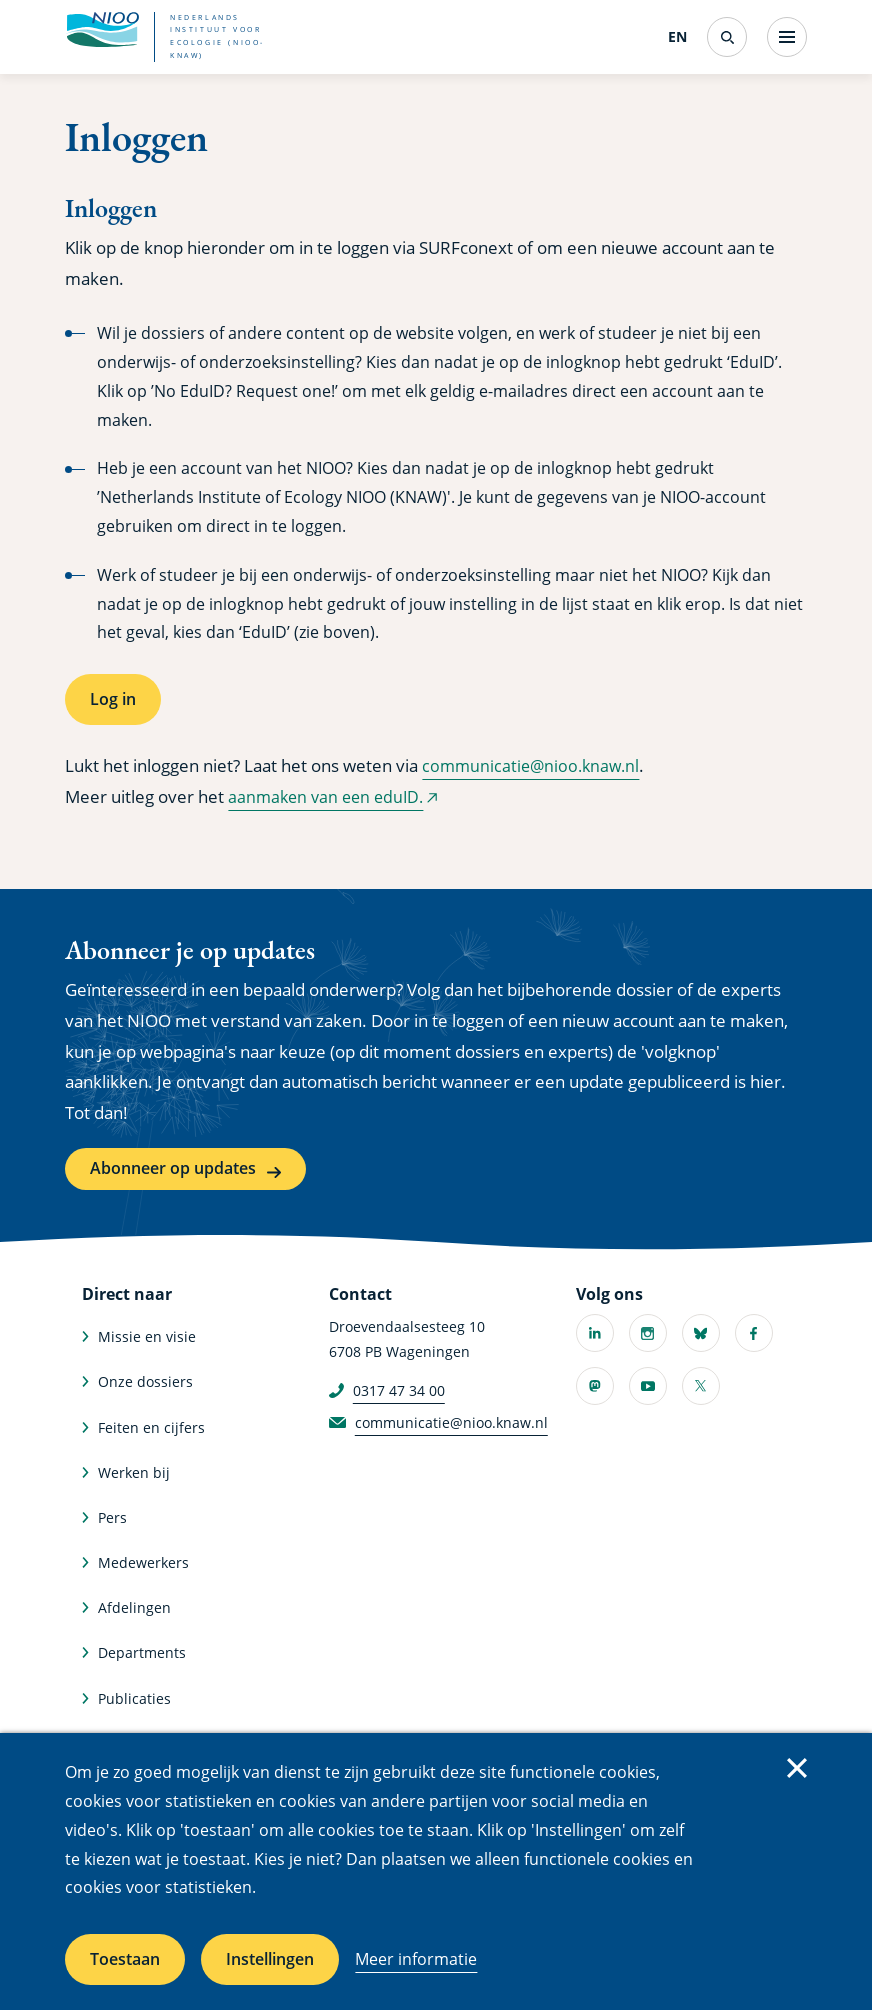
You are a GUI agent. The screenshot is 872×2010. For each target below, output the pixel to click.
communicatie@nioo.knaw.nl (534, 765)
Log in (113, 699)
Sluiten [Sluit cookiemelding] (797, 1768)
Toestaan (125, 1959)
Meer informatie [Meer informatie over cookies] (416, 1959)
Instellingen (270, 1959)
